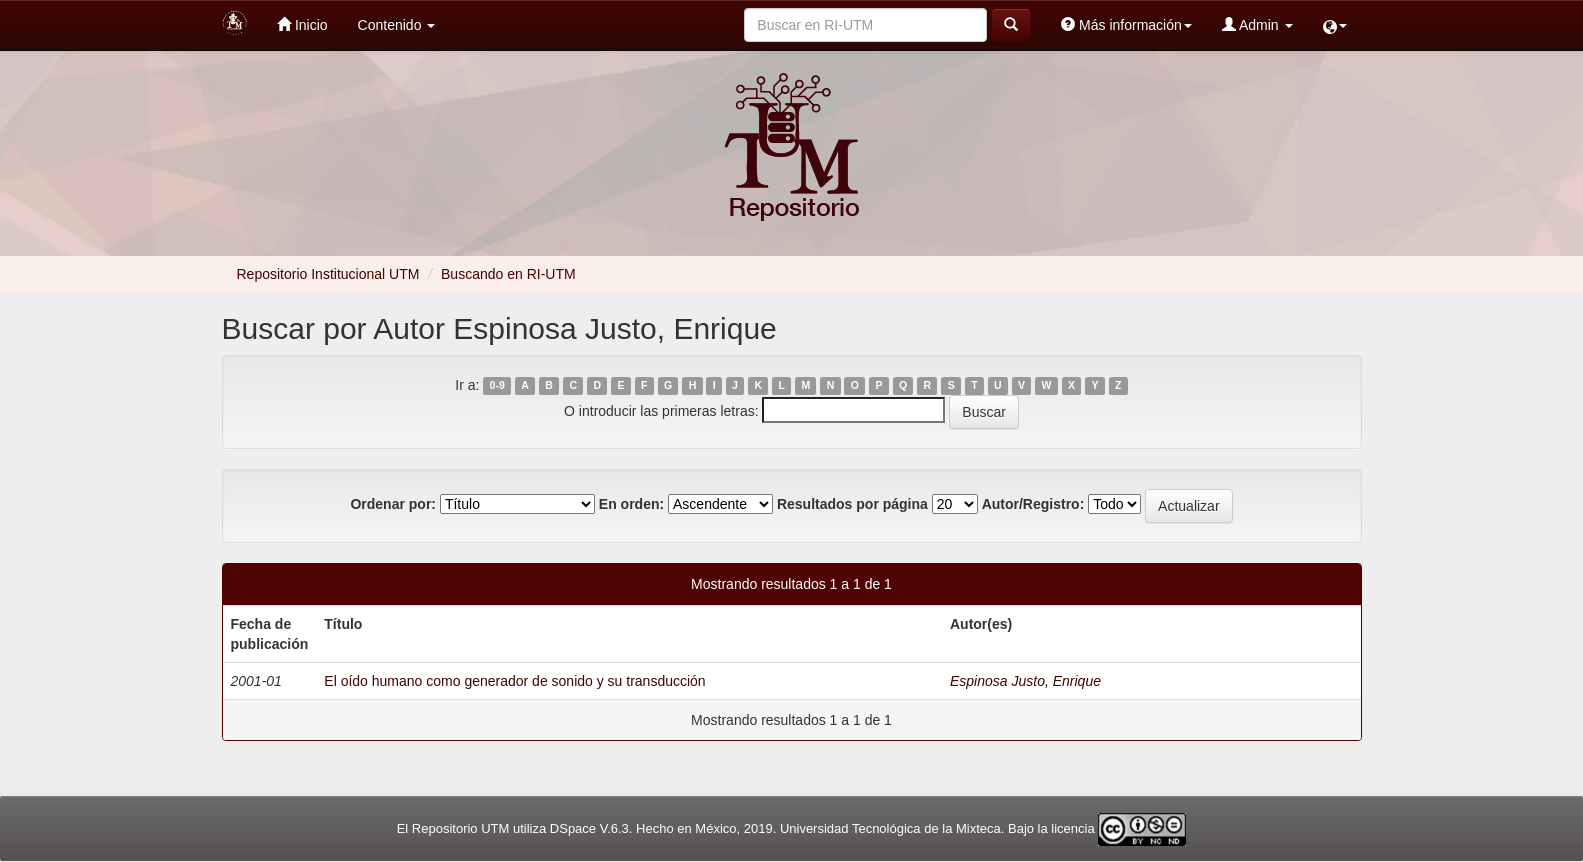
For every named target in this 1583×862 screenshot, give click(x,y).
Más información (1126, 24)
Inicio (302, 24)
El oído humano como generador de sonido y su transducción (514, 681)
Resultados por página (852, 504)
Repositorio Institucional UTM (328, 274)
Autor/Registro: (1033, 504)
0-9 (497, 386)
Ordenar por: (393, 504)
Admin (1257, 24)
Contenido (397, 25)
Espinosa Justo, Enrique (1025, 681)
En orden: (631, 504)
